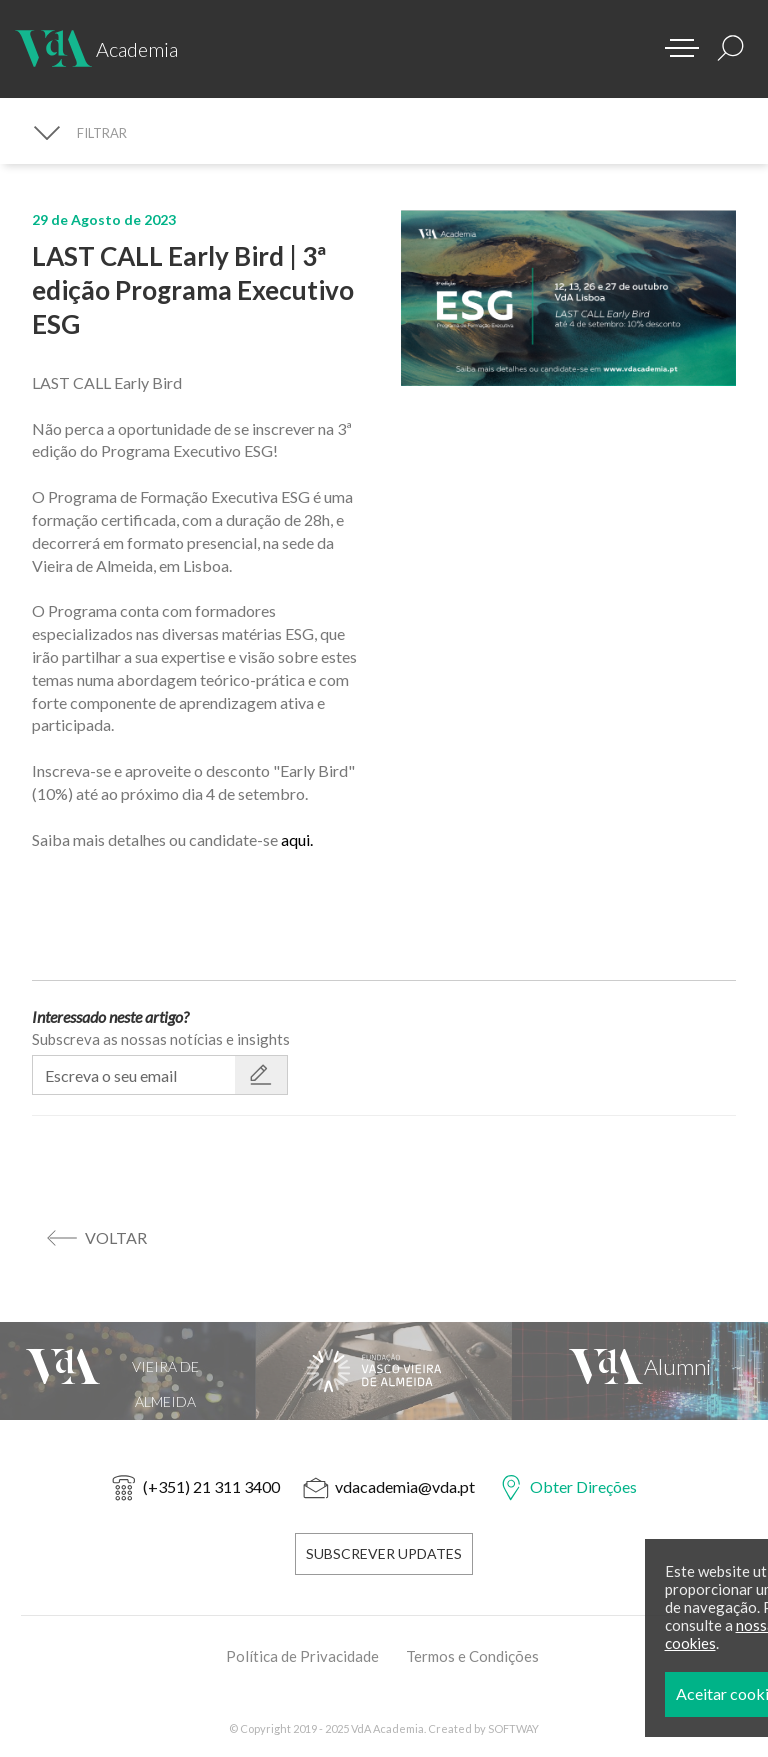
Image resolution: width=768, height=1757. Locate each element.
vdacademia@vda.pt (405, 1486)
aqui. (297, 839)
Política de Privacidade (302, 1656)
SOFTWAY (513, 1728)
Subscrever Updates (384, 1553)
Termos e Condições (472, 1656)
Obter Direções (583, 1486)
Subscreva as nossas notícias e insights (161, 1039)
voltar (116, 1237)
